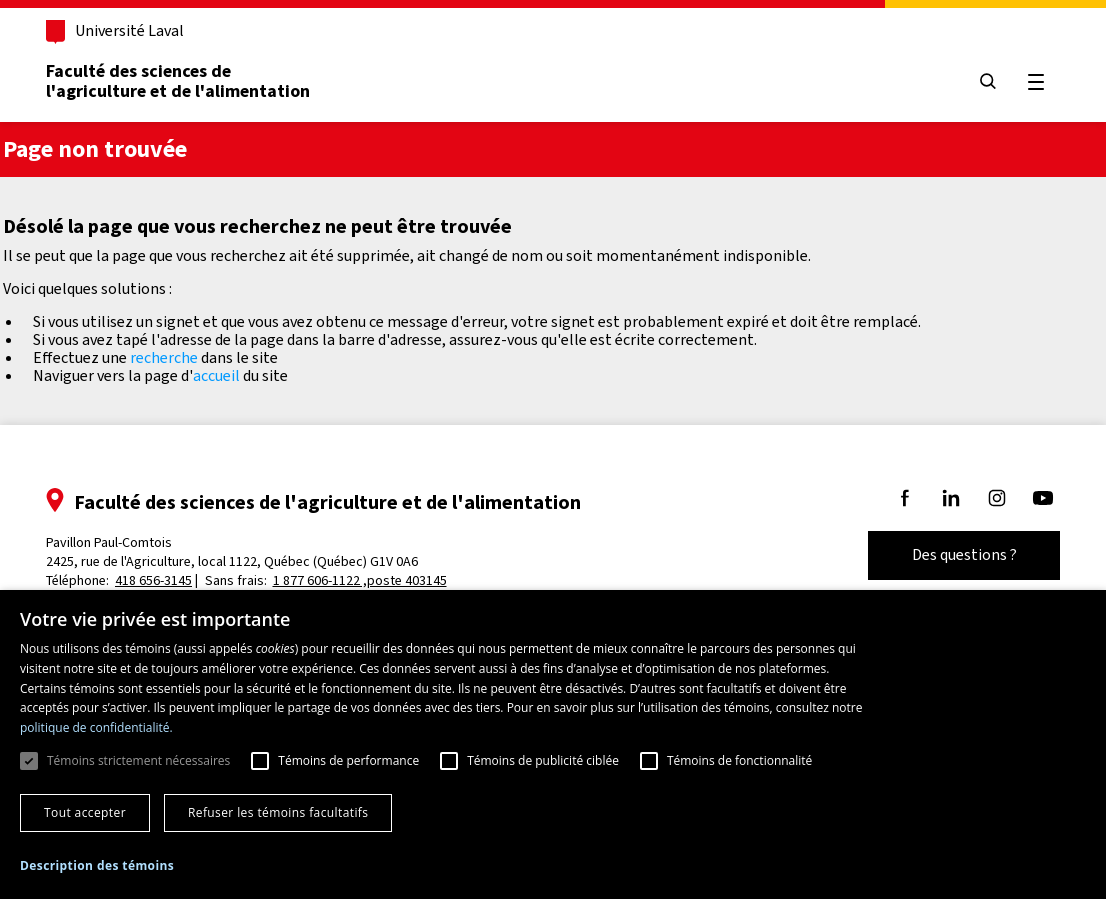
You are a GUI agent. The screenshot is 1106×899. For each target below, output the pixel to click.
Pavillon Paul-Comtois (232, 552)
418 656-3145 (153, 580)
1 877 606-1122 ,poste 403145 (360, 580)
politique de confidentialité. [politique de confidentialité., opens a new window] (96, 727)
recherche (164, 357)
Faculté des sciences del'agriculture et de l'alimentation (178, 81)
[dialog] (553, 744)
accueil (216, 375)
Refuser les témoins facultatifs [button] (278, 812)
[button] (97, 866)
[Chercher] (988, 82)
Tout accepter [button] (85, 812)
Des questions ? (964, 554)
